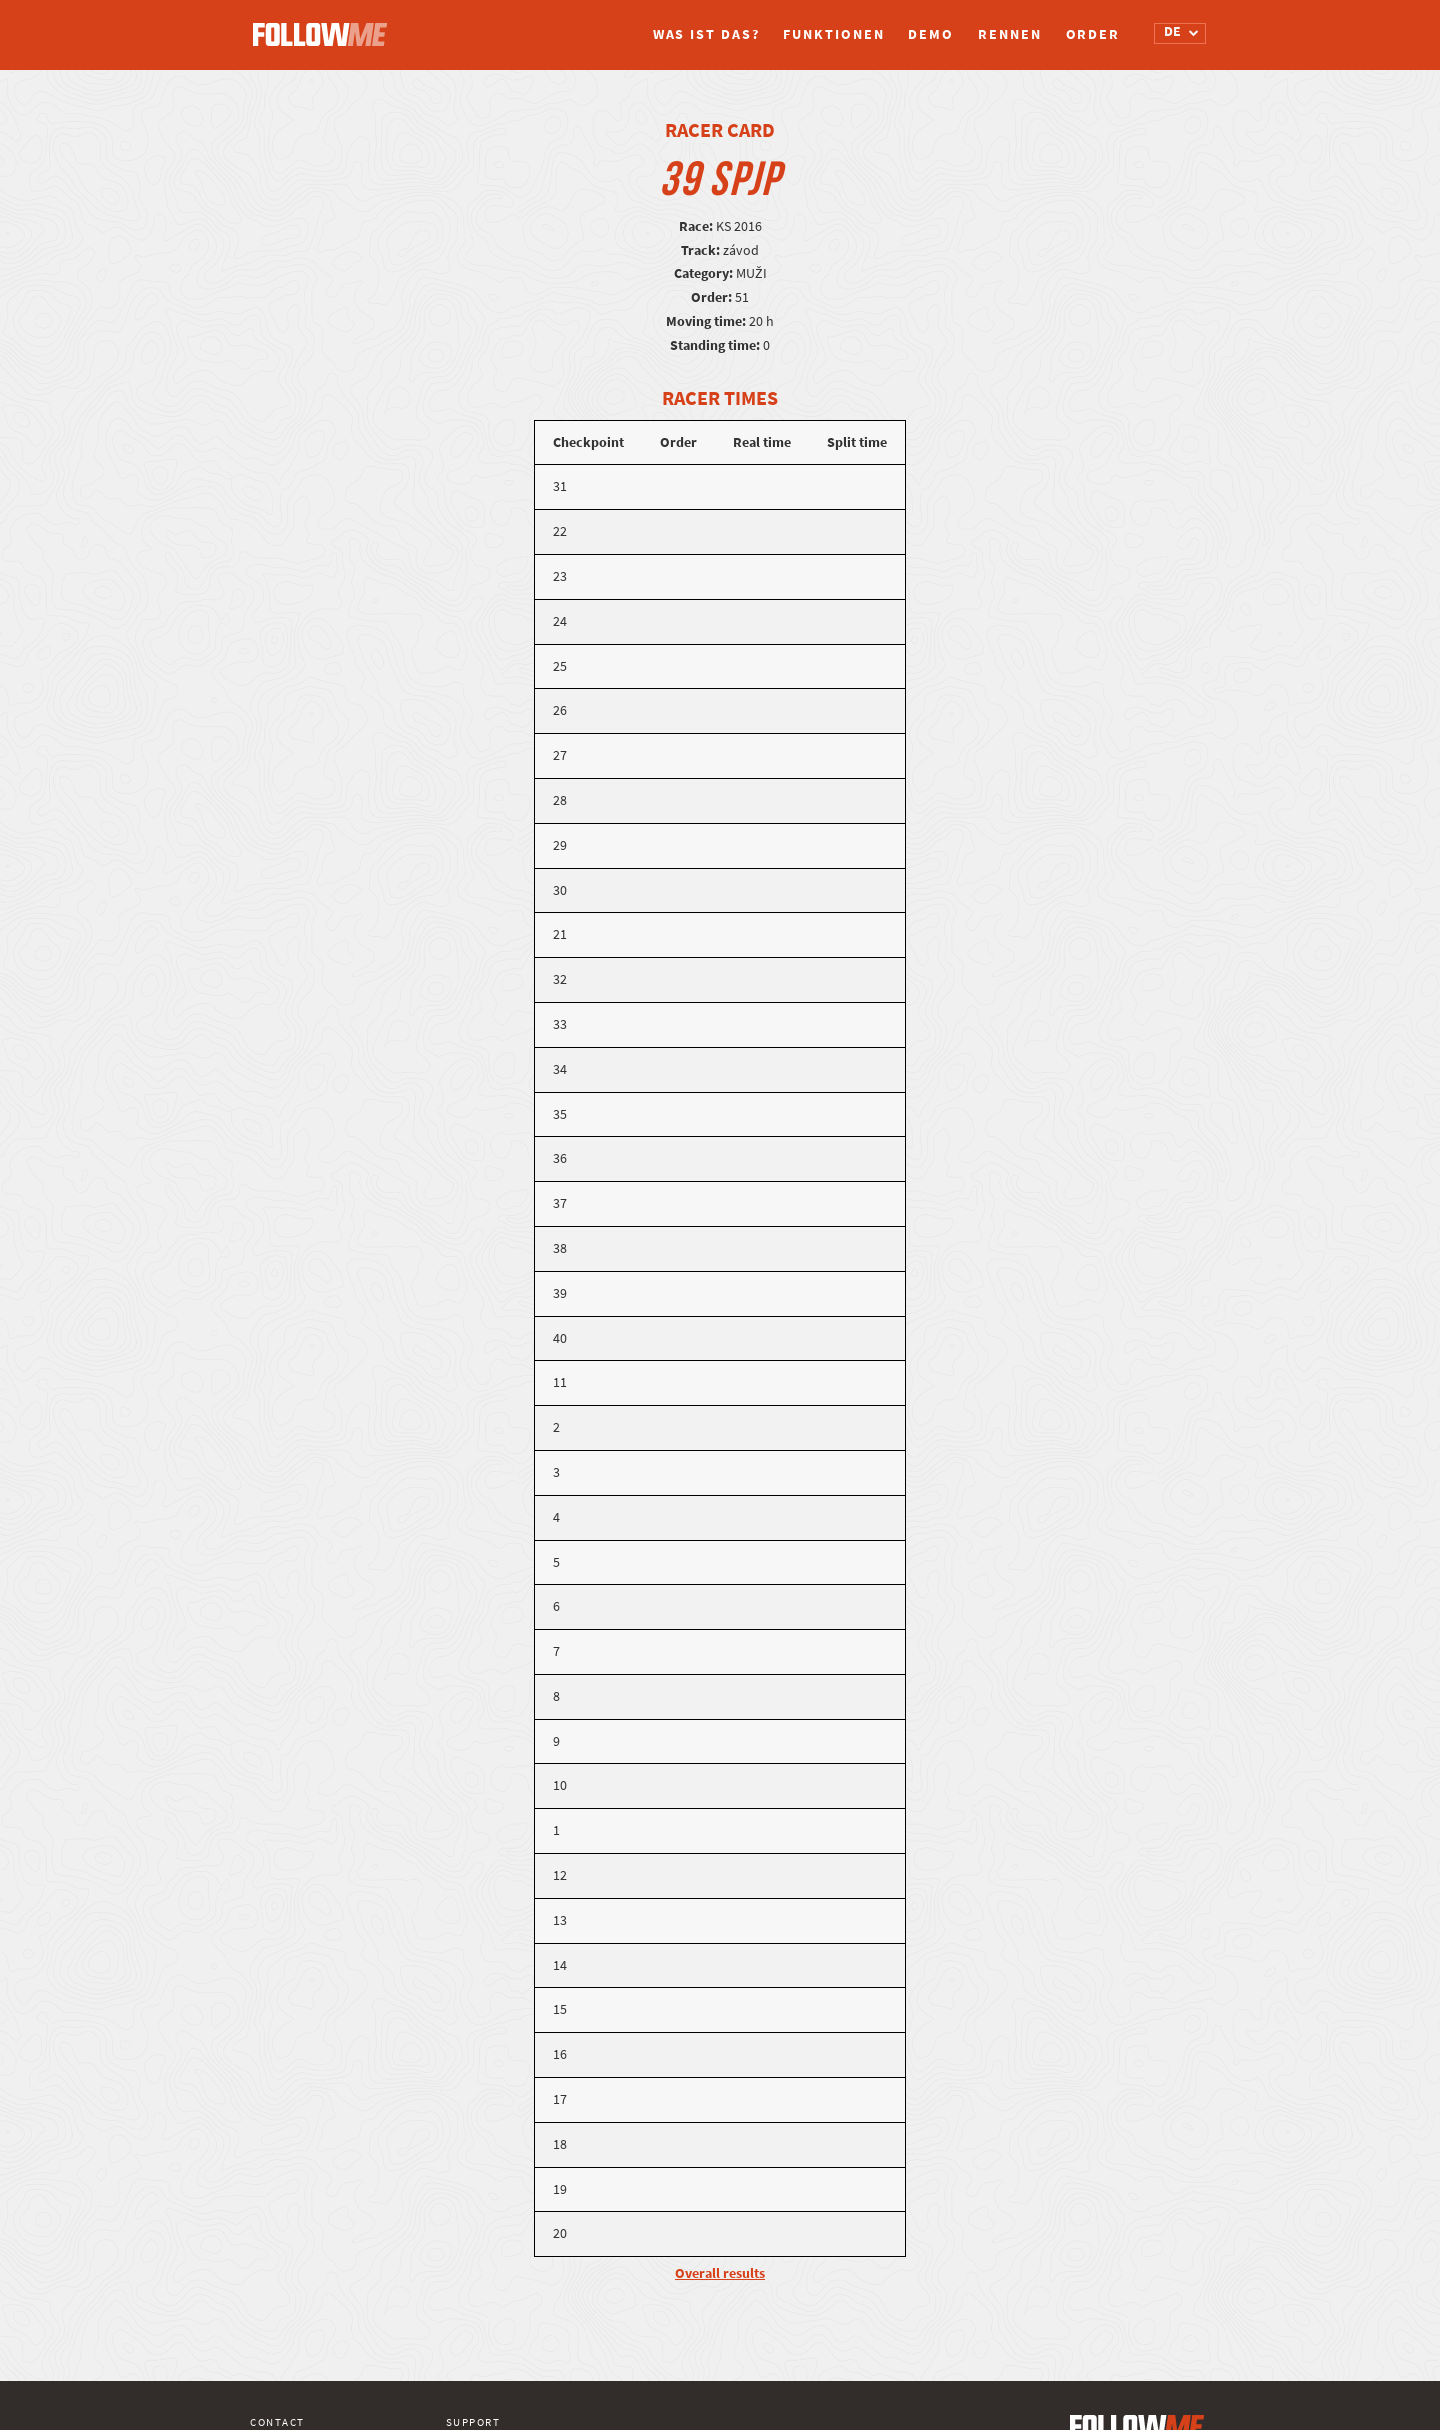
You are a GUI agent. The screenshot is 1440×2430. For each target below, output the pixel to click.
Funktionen (833, 34)
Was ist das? (706, 34)
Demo (931, 34)
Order (1093, 34)
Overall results (720, 2273)
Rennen (1009, 34)
